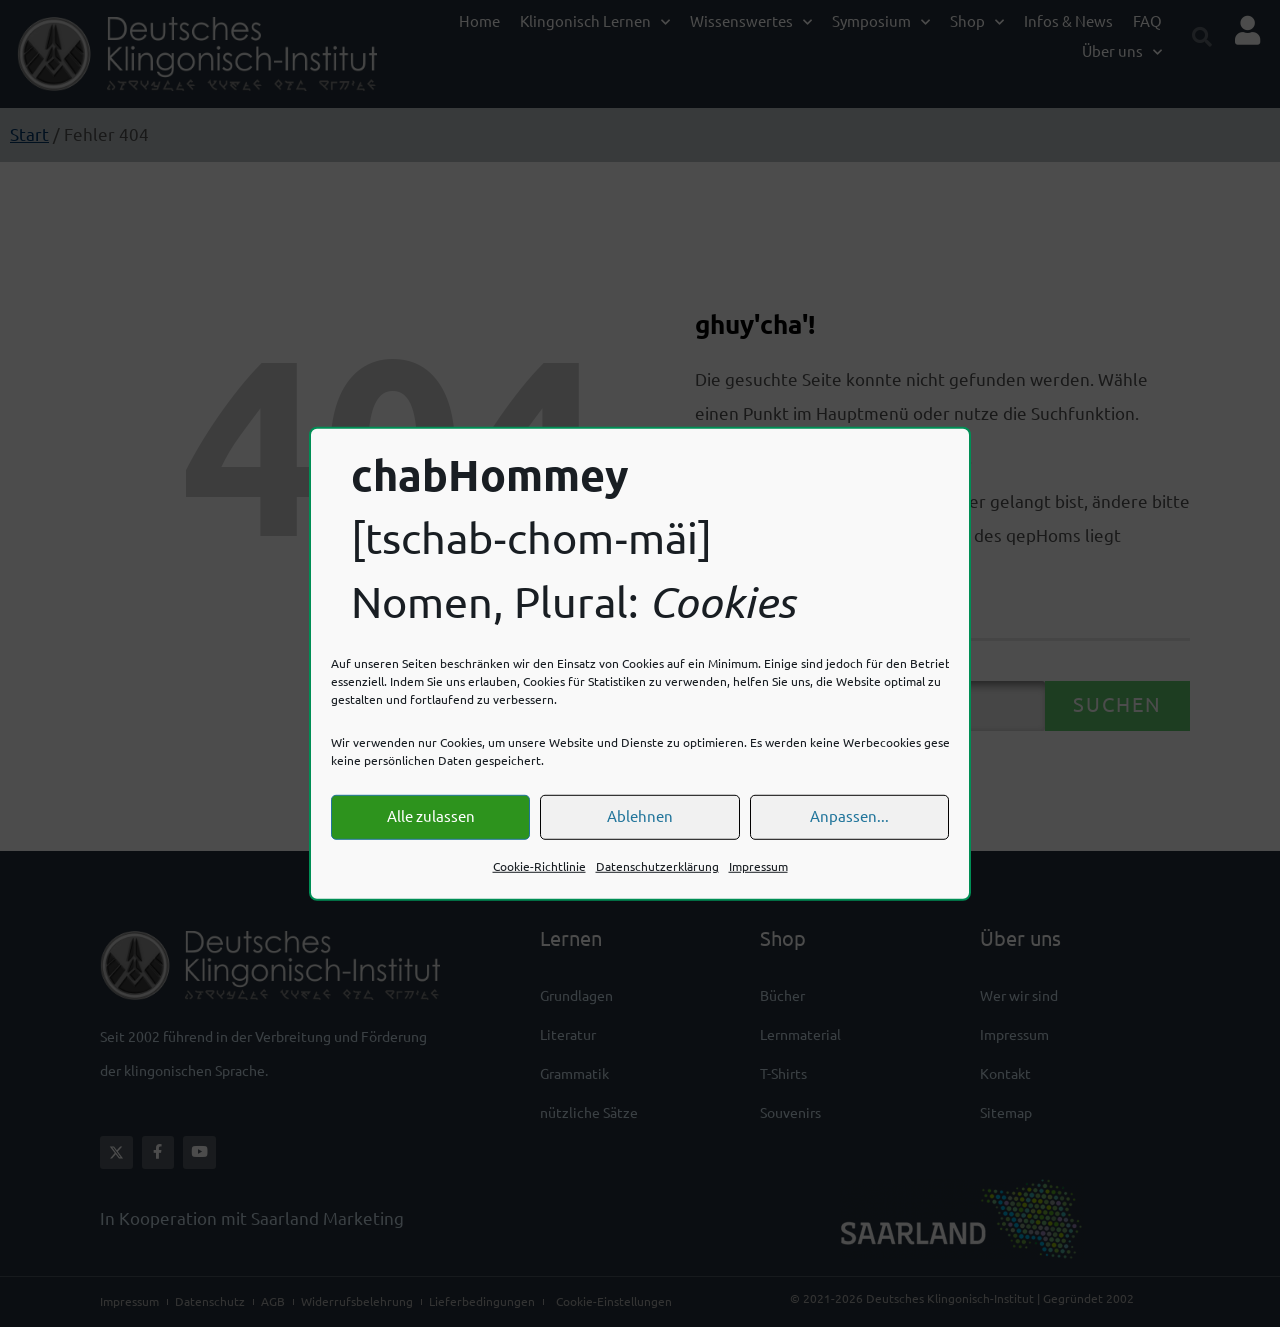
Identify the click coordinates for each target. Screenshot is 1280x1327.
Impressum (758, 866)
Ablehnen (640, 816)
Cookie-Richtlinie (539, 866)
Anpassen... (849, 816)
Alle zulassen (431, 816)
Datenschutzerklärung (657, 866)
